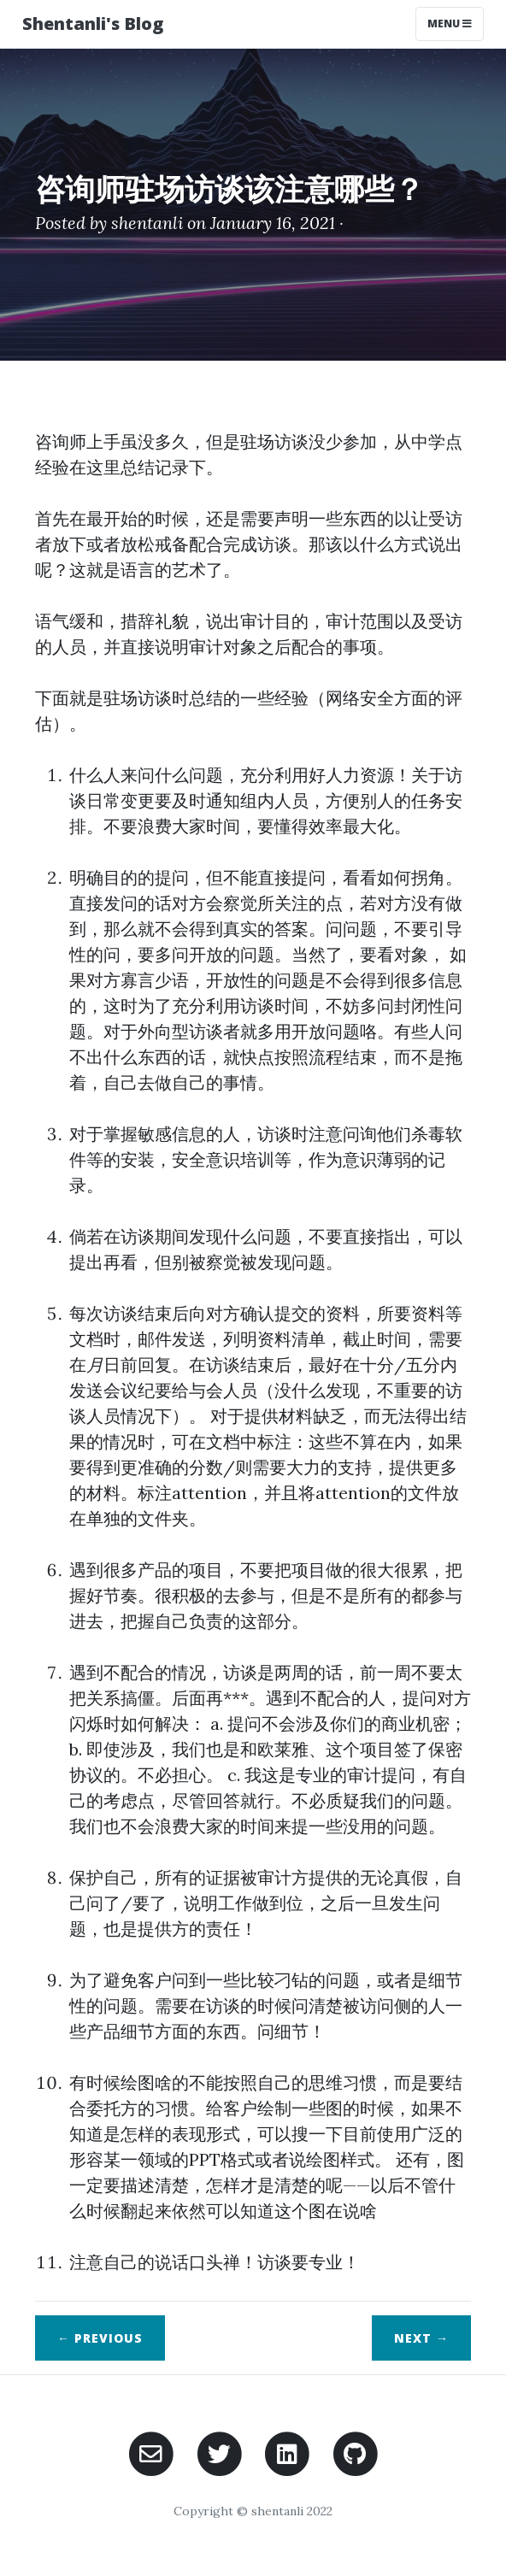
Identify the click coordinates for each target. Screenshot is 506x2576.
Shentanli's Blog (92, 23)
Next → (421, 2338)
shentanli (147, 222)
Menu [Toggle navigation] (449, 23)
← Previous (100, 2338)
